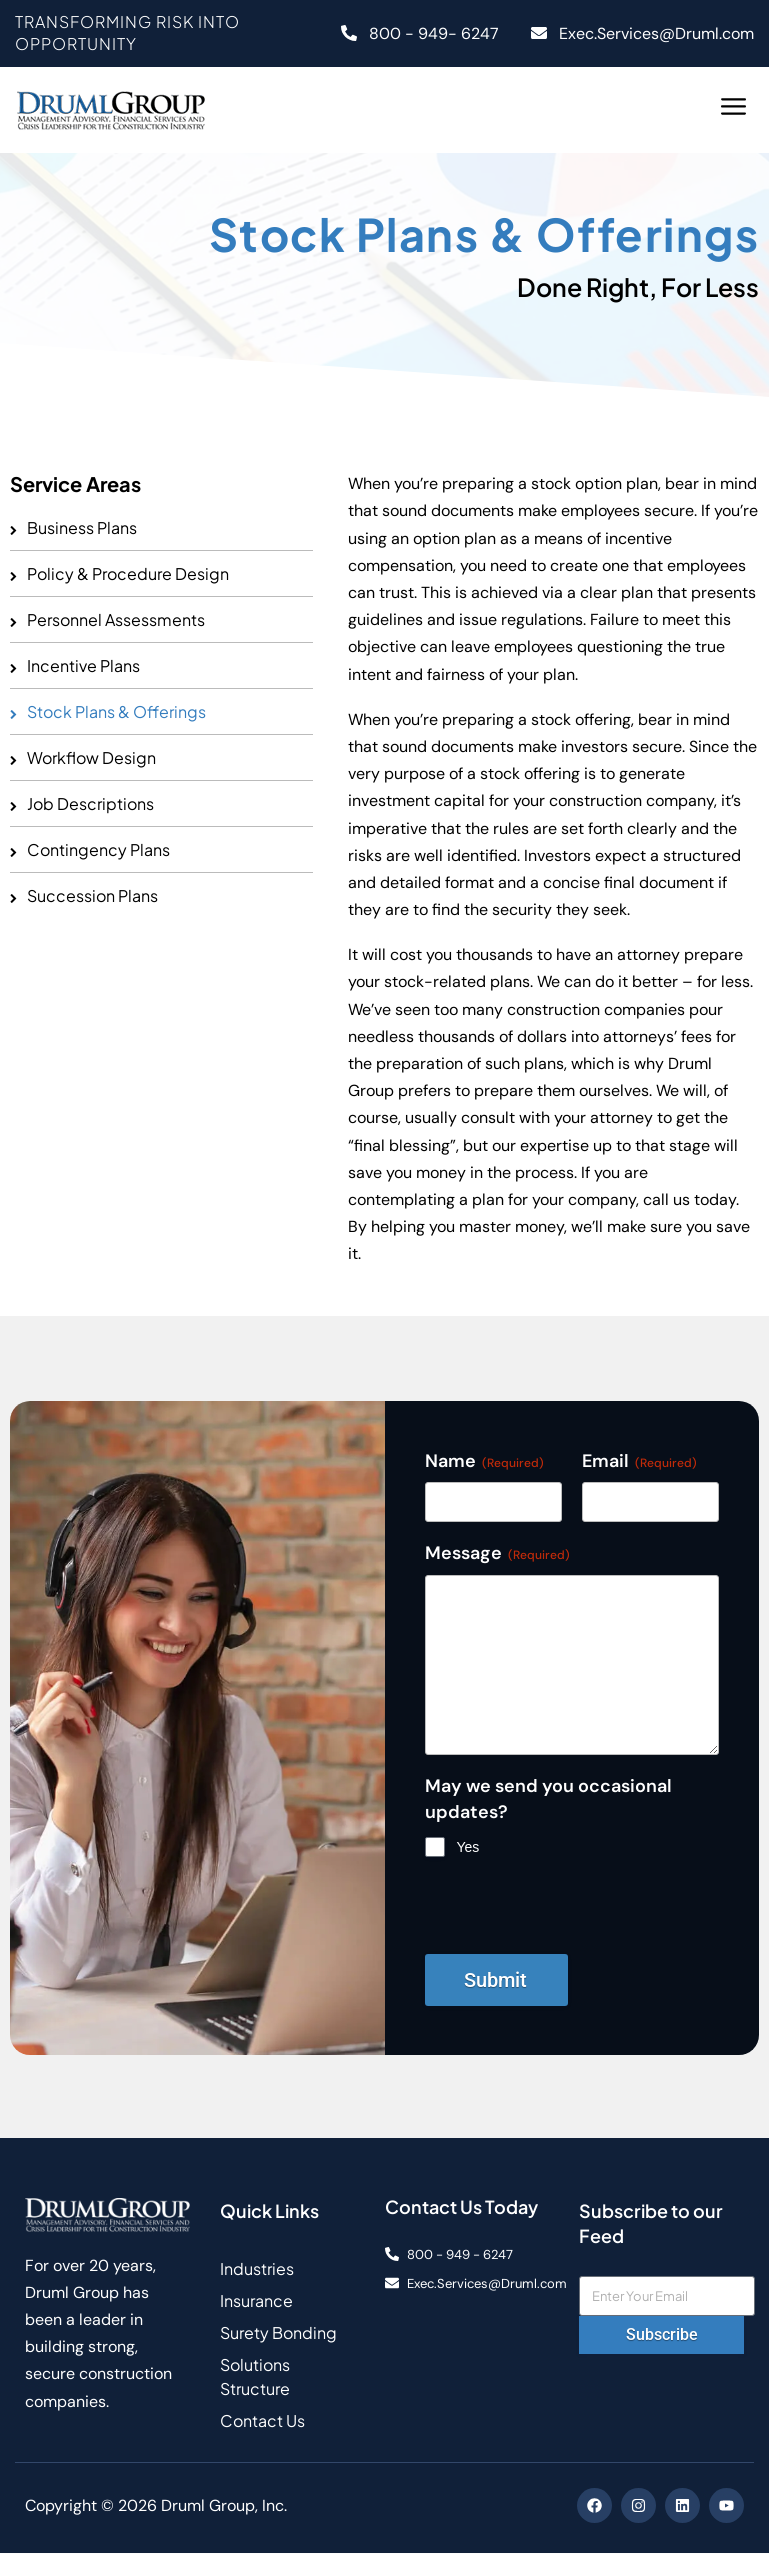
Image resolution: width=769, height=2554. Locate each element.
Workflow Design (91, 757)
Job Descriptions (90, 803)
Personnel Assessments (116, 619)
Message (497, 1553)
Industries (257, 2269)
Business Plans (82, 527)
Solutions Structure (255, 2377)
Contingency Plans (98, 849)
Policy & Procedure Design (128, 573)
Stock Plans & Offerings (116, 711)
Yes (468, 1847)
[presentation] (577, 1915)
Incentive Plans (83, 665)
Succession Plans (92, 895)
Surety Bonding (278, 2333)
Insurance (256, 2301)
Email (639, 1461)
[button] (734, 109)
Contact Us (262, 2421)
